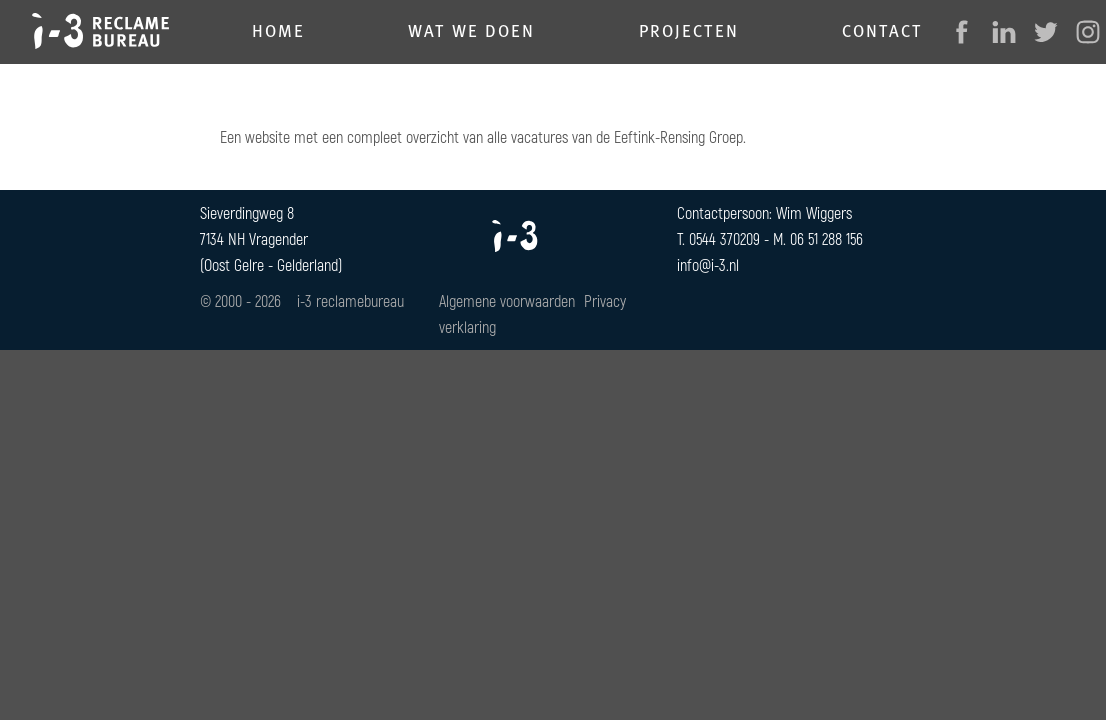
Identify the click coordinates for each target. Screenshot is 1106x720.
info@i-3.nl (708, 264)
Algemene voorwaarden (507, 300)
